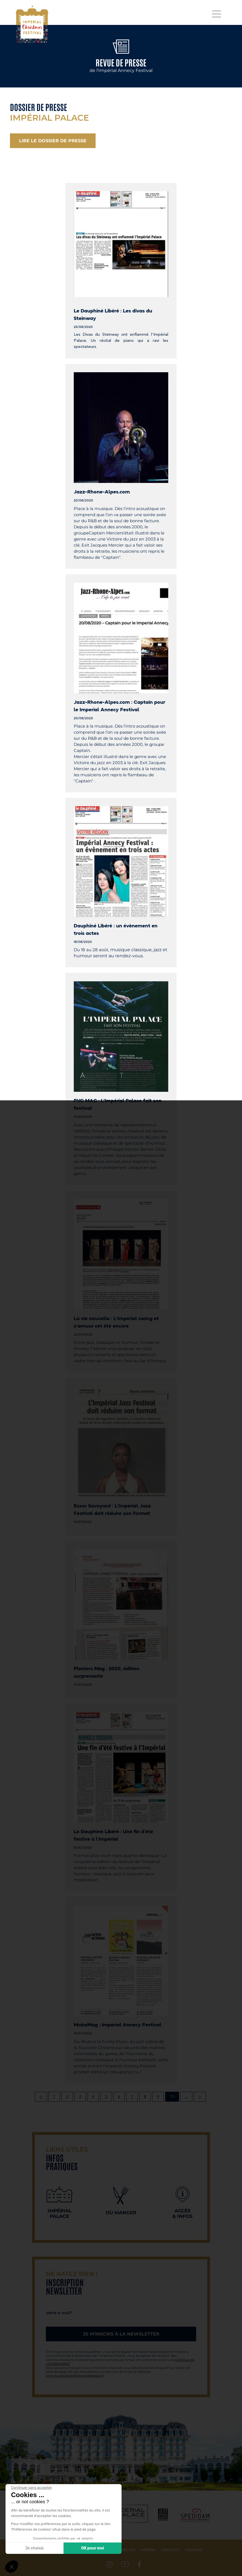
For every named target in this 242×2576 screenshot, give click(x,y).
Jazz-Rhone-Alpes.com (102, 492)
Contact (170, 2550)
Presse (148, 2550)
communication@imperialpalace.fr (75, 2375)
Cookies (193, 2550)
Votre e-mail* (59, 2313)
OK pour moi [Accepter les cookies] (92, 2548)
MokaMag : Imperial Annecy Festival (117, 2024)
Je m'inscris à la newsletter (121, 2334)
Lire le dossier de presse (52, 140)
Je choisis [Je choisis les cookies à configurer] (34, 2548)
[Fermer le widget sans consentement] (31, 2487)
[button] (11, 2566)
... (186, 2097)
